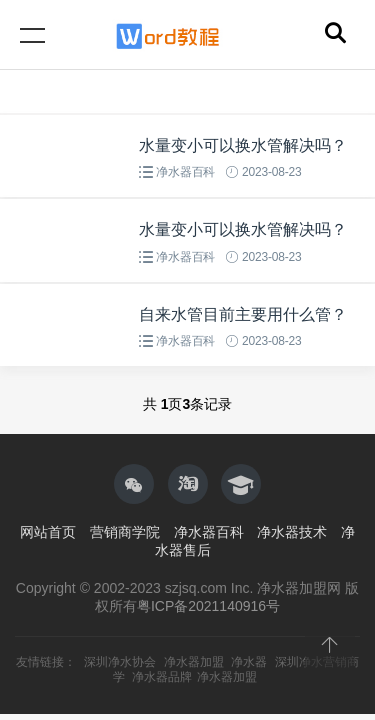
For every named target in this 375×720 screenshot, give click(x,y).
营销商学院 (125, 532)
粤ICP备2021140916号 (208, 606)
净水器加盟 (194, 662)
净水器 (249, 662)
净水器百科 (185, 172)
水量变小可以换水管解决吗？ (243, 145)
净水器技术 (292, 532)
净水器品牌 (162, 677)
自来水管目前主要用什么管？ (243, 314)
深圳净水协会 (120, 662)
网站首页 (48, 532)
